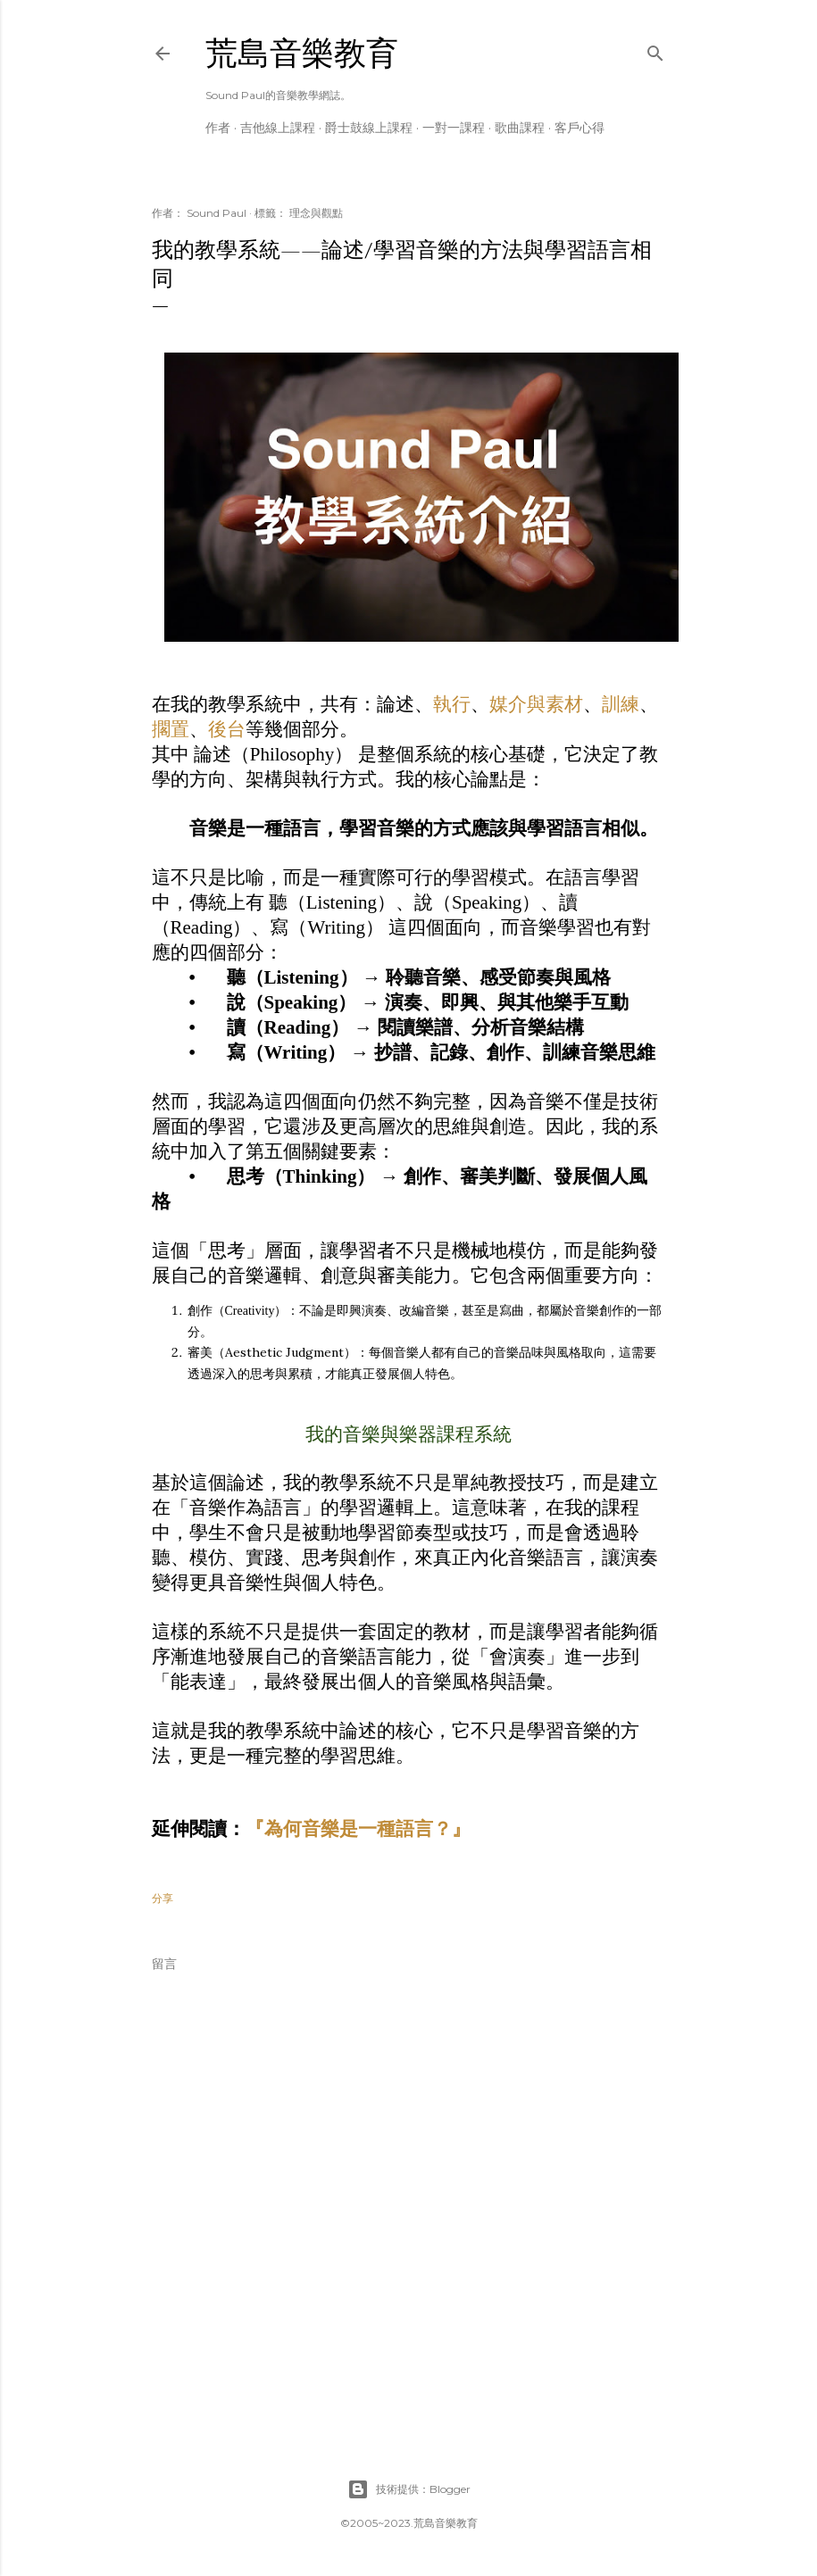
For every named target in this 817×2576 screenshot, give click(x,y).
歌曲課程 (520, 128)
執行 (452, 704)
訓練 (620, 704)
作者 (217, 128)
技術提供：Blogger (409, 2489)
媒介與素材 (536, 704)
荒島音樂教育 (301, 53)
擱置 (170, 729)
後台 (227, 729)
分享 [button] (162, 1898)
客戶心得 (579, 128)
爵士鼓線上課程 (369, 128)
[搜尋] (655, 49)
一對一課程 (453, 128)
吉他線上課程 (277, 128)
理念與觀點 (316, 213)
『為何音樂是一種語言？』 (358, 1829)
